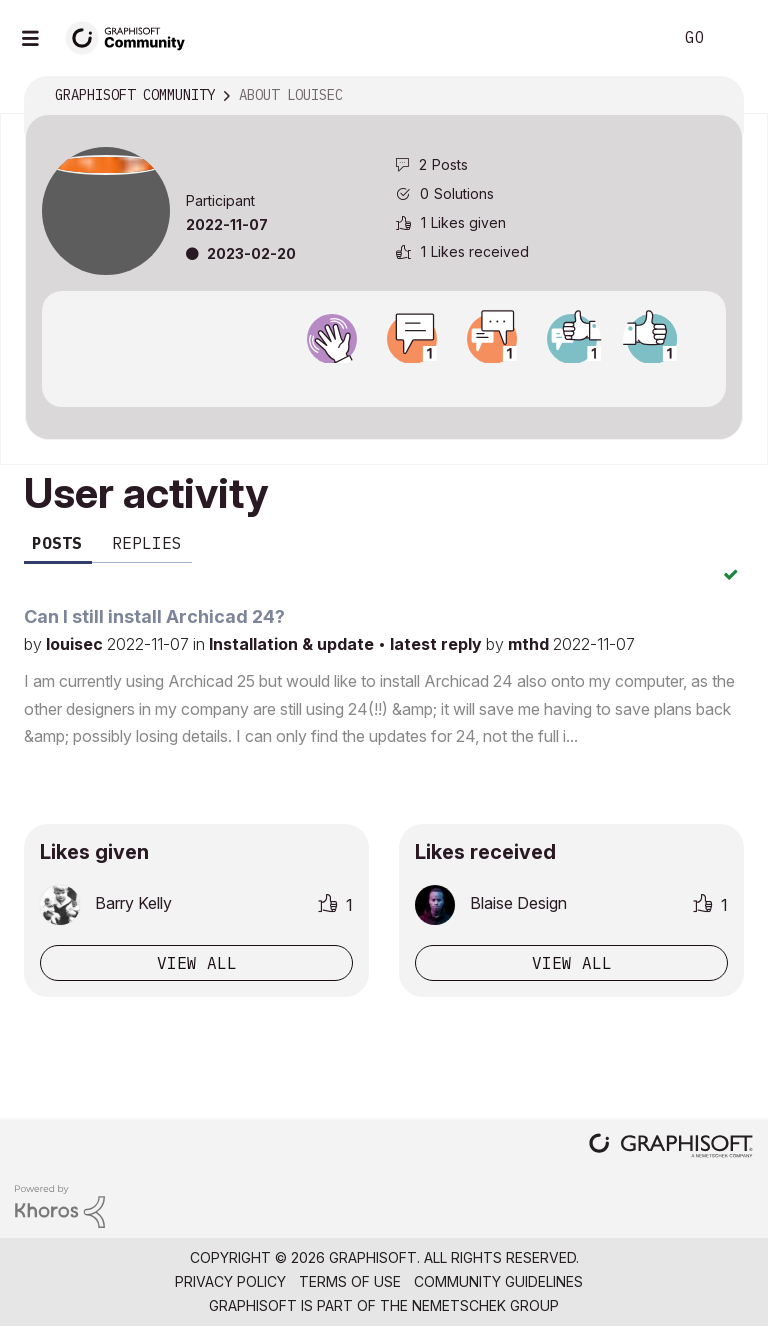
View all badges (384, 381)
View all (197, 963)
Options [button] (715, 96)
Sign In (736, 38)
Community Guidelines (498, 1281)
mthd (530, 644)
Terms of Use (350, 1281)
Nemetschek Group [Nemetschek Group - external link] (485, 1305)
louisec (76, 644)
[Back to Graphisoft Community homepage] (132, 36)
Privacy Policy (230, 1281)
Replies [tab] (147, 543)
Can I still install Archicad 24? (154, 616)
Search (635, 38)
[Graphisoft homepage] (671, 1147)
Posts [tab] (57, 543)
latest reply (438, 644)
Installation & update (293, 644)
